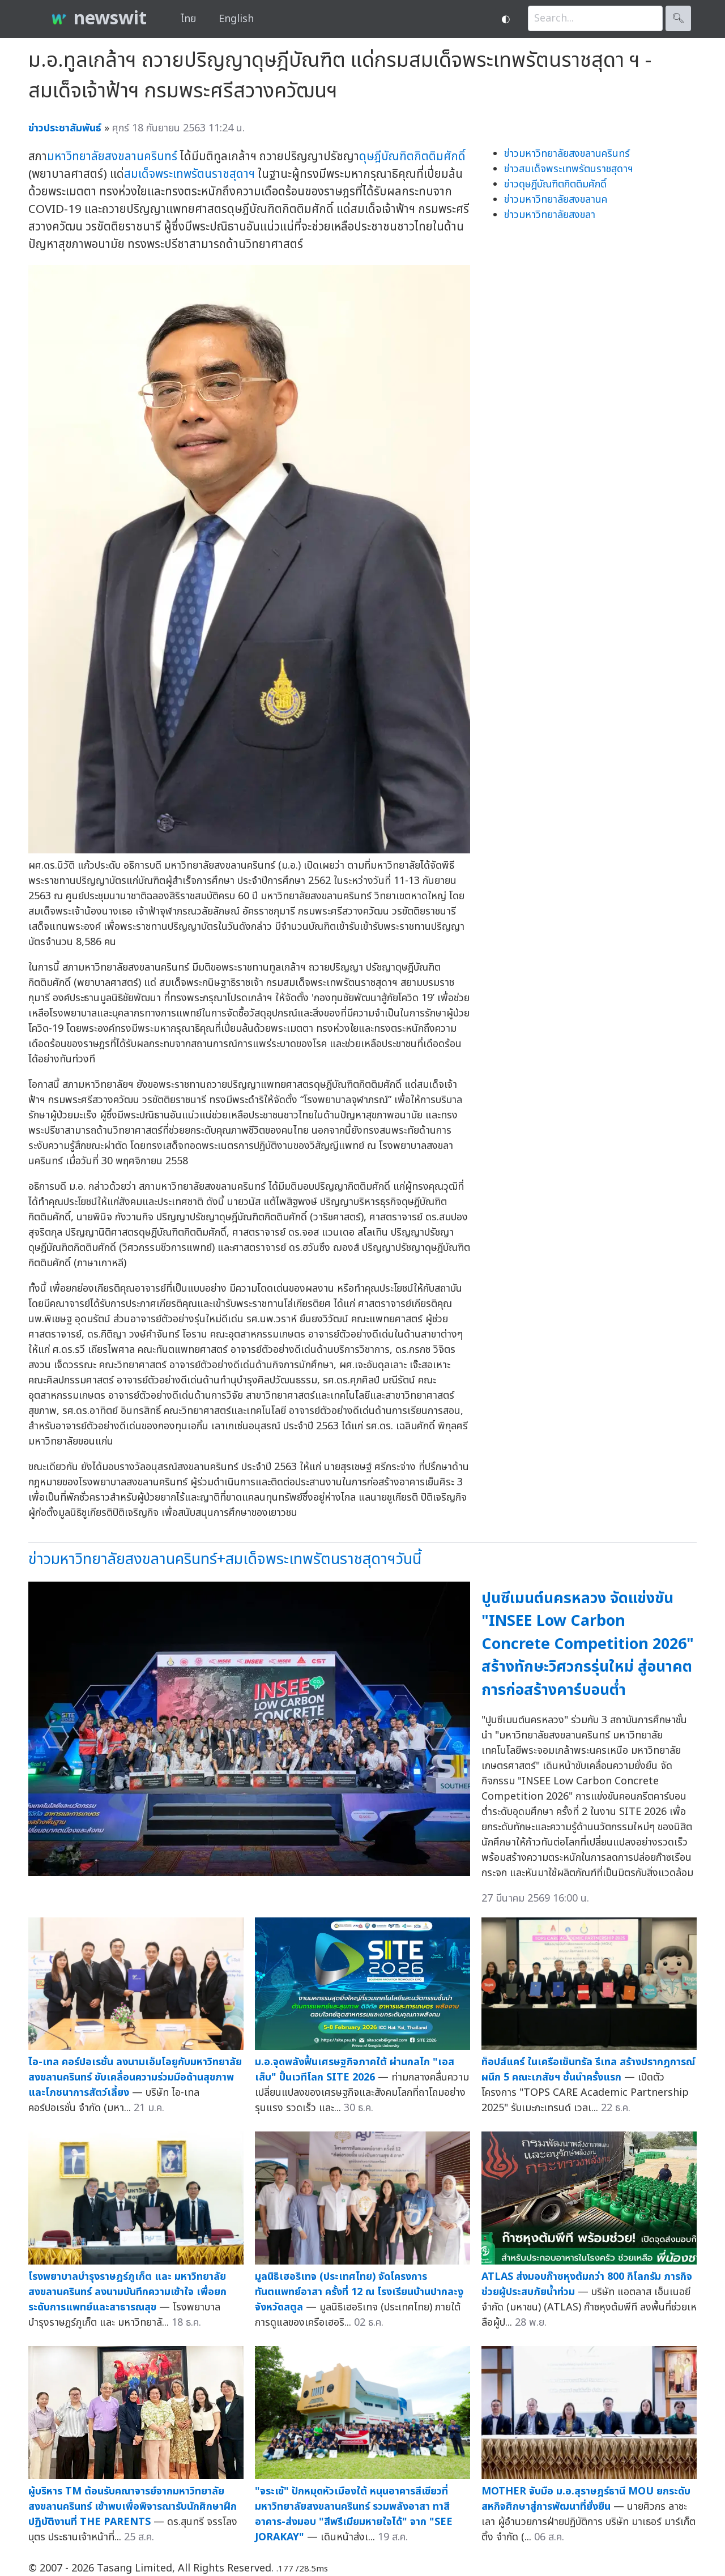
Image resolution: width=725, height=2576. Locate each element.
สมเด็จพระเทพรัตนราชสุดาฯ (189, 174)
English (236, 19)
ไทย (188, 19)
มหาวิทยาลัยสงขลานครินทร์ (112, 156)
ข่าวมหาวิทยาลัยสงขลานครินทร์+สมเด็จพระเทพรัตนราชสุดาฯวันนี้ (224, 1559)
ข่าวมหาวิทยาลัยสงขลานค (555, 199)
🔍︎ (678, 18)
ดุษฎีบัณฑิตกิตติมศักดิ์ (412, 156)
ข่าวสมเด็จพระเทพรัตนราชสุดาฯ (568, 169)
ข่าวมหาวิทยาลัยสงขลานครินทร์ (567, 153)
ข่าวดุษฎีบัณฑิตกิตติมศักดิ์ (555, 184)
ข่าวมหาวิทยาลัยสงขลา (549, 215)
